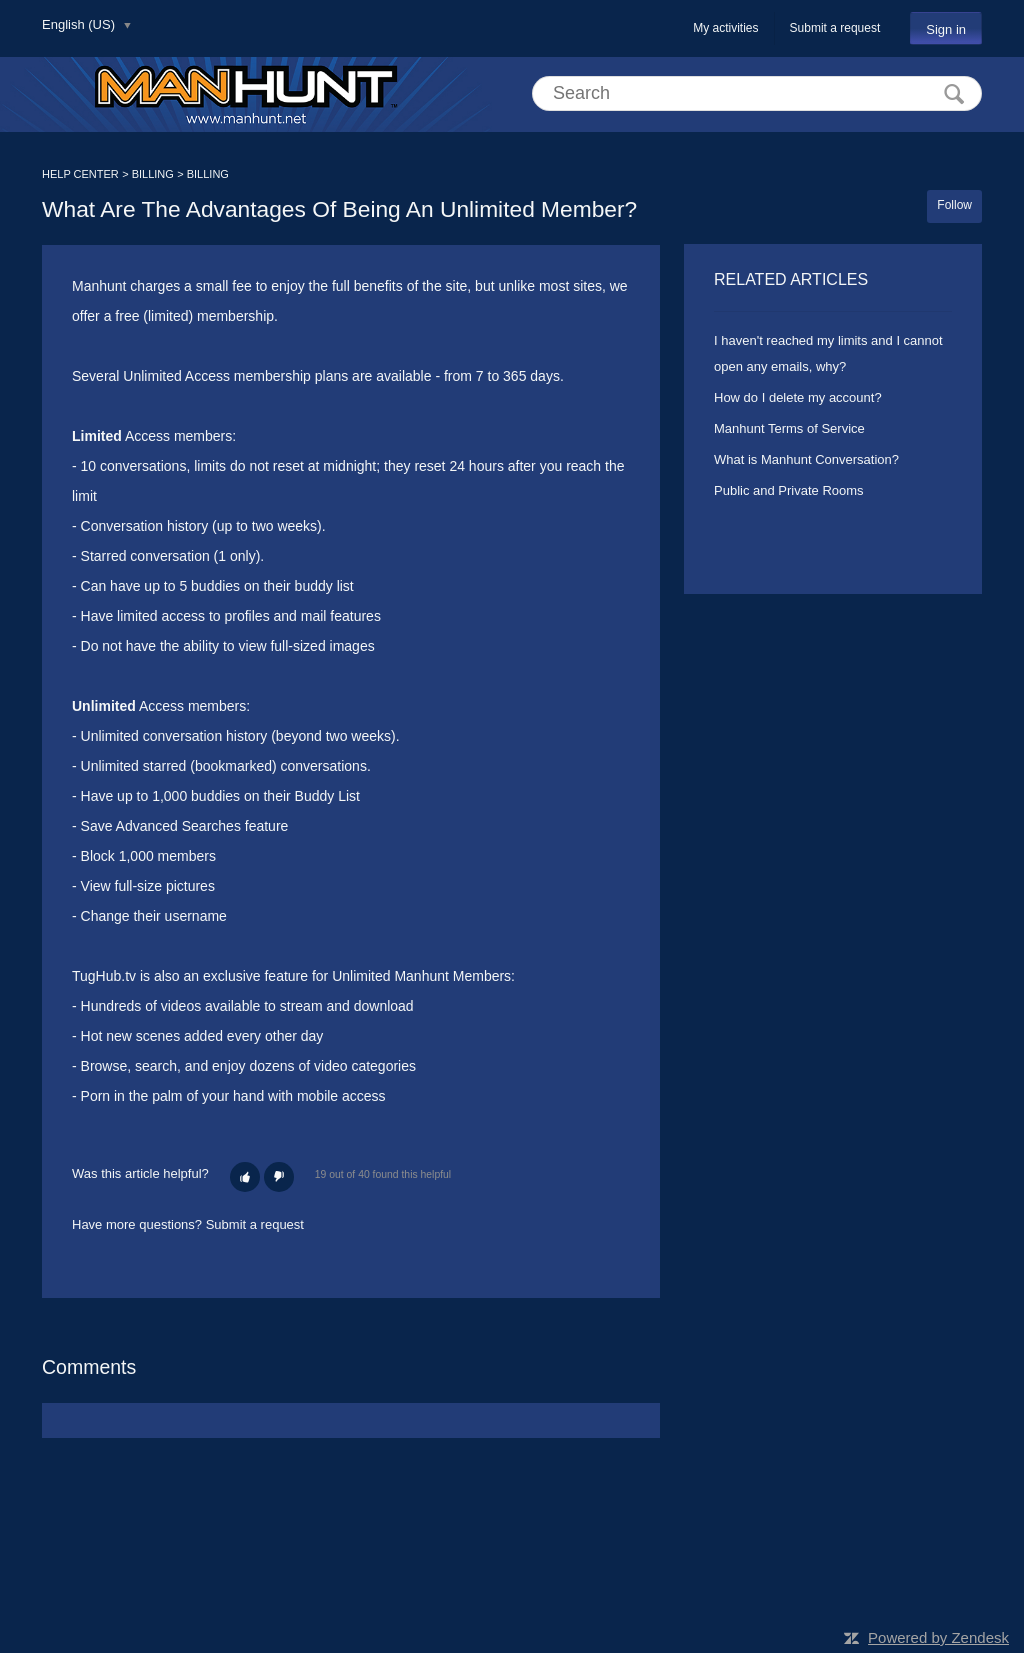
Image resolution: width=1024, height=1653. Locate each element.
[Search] (757, 93)
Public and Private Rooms (789, 490)
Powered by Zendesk (938, 1637)
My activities (725, 28)
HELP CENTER (80, 174)
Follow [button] (954, 205)
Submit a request (835, 28)
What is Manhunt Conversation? (806, 459)
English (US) (80, 24)
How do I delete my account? (798, 397)
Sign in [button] (946, 29)
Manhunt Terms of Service (789, 428)
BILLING (153, 174)
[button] (245, 1177)
